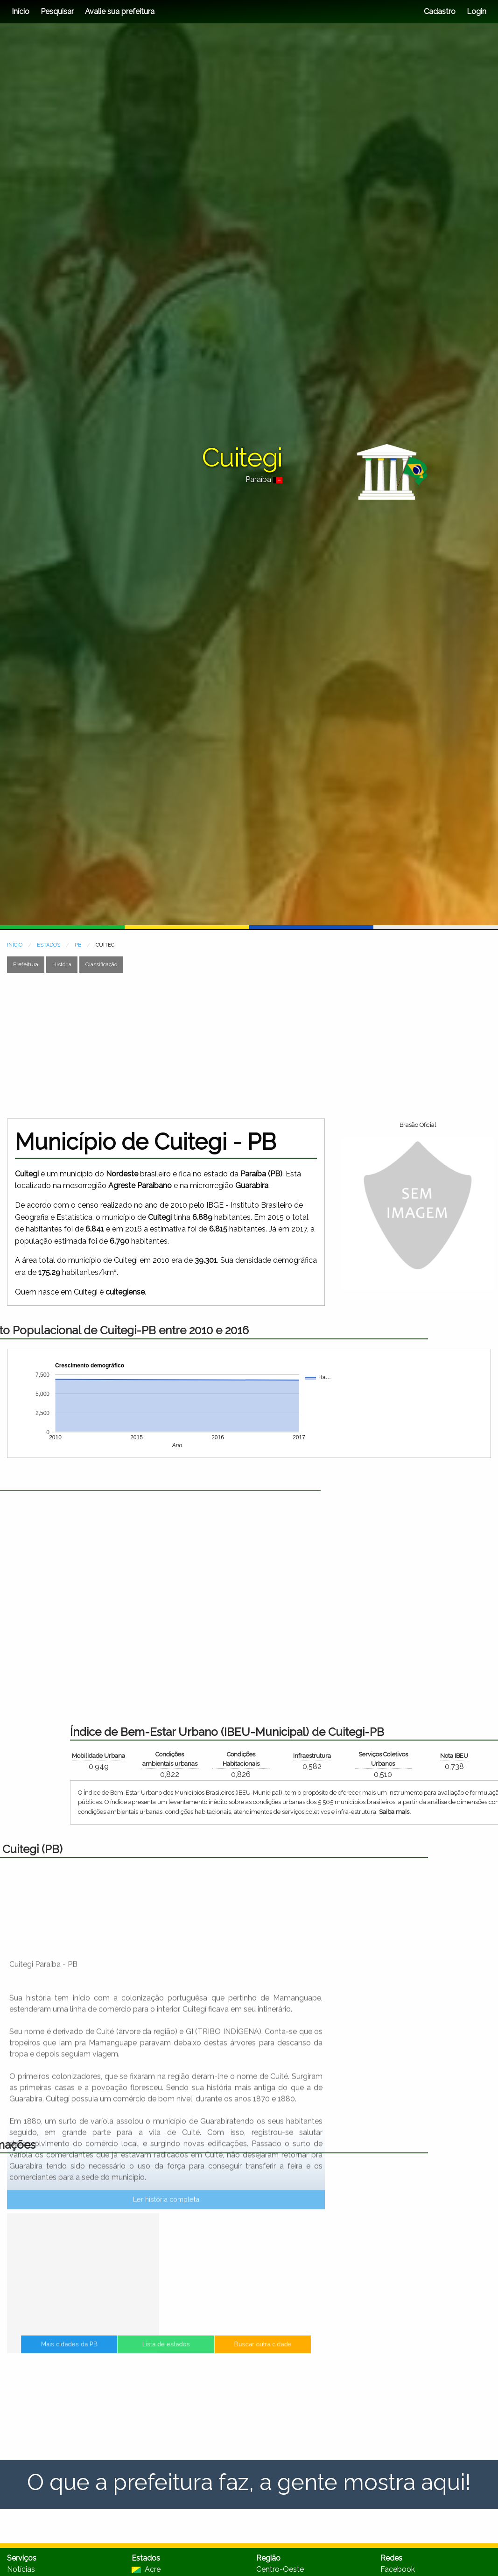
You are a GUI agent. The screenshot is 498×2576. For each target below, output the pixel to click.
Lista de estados (166, 2350)
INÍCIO (14, 945)
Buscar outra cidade (230, 2350)
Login (475, 11)
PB (78, 945)
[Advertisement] (177, 1045)
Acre (146, 2569)
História (61, 964)
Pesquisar (57, 11)
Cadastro (440, 11)
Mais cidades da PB (101, 2350)
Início (20, 11)
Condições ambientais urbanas (383, 1759)
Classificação (101, 964)
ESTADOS (48, 945)
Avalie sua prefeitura (119, 11)
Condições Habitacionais (454, 1759)
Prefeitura (25, 964)
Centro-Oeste (280, 2569)
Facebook (397, 2569)
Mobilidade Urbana (312, 1755)
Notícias (21, 2569)
